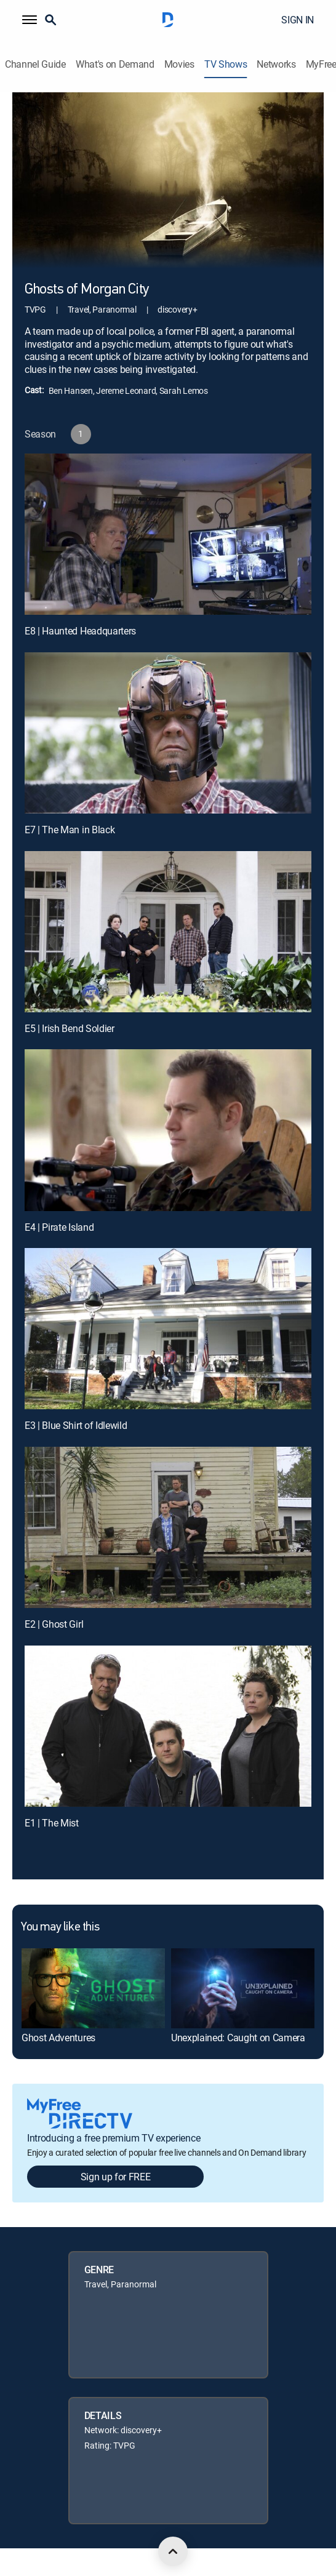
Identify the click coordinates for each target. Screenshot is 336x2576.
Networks (276, 64)
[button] (29, 19)
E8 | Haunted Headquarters (80, 631)
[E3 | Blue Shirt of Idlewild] (168, 1328)
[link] (93, 1988)
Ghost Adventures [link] (58, 2037)
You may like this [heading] (60, 1927)
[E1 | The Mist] (168, 1726)
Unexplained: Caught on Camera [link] (238, 2037)
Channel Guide (35, 64)
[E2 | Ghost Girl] (168, 1527)
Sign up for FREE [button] (116, 2176)
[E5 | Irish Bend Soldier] (168, 931)
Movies (179, 64)
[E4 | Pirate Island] (168, 1129)
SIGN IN (297, 19)
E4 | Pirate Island (59, 1227)
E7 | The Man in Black (69, 829)
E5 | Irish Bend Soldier (69, 1028)
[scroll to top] (173, 2551)
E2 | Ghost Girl (54, 1624)
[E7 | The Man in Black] (168, 733)
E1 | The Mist (52, 1823)
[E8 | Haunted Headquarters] (168, 534)
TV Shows (225, 64)
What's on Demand (115, 64)
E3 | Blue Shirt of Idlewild (76, 1425)
